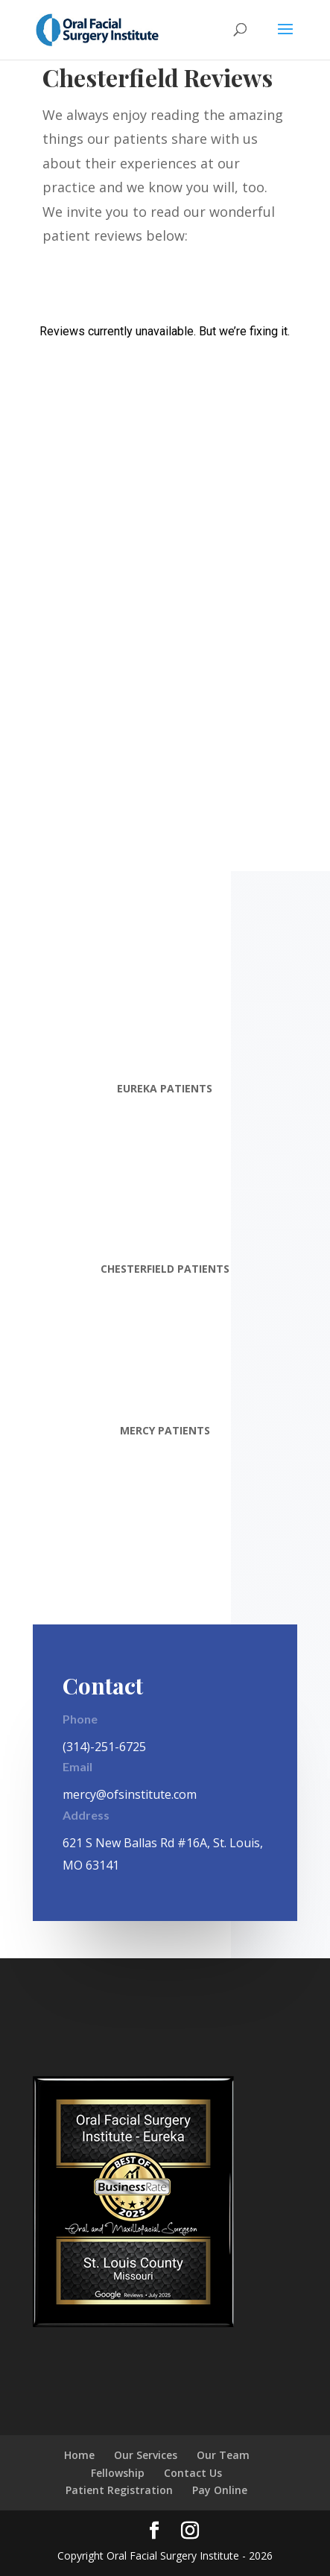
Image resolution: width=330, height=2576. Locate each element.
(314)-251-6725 (104, 1746)
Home (79, 2455)
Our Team (223, 2455)
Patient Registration (119, 2490)
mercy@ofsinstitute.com (130, 1794)
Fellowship (118, 2473)
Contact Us (193, 2473)
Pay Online (219, 2490)
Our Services (145, 2455)
